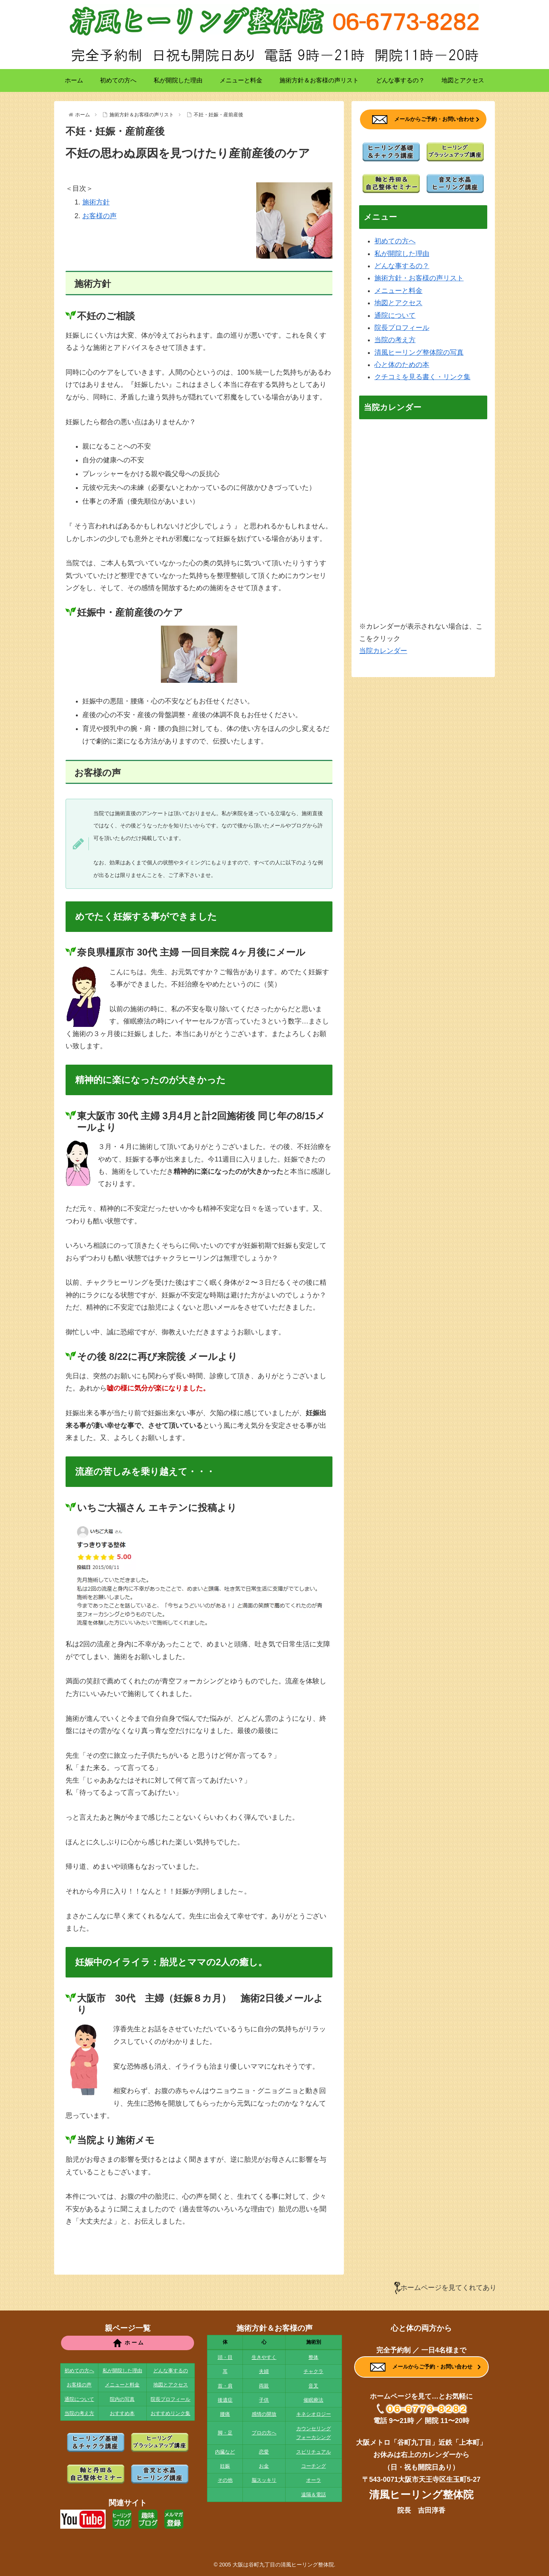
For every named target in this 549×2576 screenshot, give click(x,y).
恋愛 (264, 2452)
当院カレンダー (383, 651)
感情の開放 (264, 2414)
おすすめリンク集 (170, 2413)
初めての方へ (395, 241)
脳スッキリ (264, 2480)
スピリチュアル (313, 2452)
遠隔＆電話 (313, 2494)
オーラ (313, 2480)
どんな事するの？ (401, 266)
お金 (264, 2466)
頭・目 (225, 2357)
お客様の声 (99, 216)
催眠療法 (313, 2400)
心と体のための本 (401, 364)
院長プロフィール (401, 327)
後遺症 (225, 2400)
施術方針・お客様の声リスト (419, 278)
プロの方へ (264, 2433)
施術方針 (96, 202)
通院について (395, 315)
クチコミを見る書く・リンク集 (422, 377)
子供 (264, 2400)
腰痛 (225, 2414)
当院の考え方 (395, 340)
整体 (313, 2357)
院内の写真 (122, 2399)
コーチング (313, 2466)
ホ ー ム (128, 2343)
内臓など (225, 2452)
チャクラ (313, 2371)
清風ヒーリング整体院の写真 (419, 352)
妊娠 (225, 2466)
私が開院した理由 (401, 253)
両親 (264, 2386)
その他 (225, 2480)
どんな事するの (170, 2370)
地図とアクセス (398, 303)
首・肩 (225, 2386)
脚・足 (225, 2433)
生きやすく (264, 2357)
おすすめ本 (122, 2413)
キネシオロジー (313, 2414)
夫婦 (264, 2371)
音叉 (313, 2386)
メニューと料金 (398, 290)
